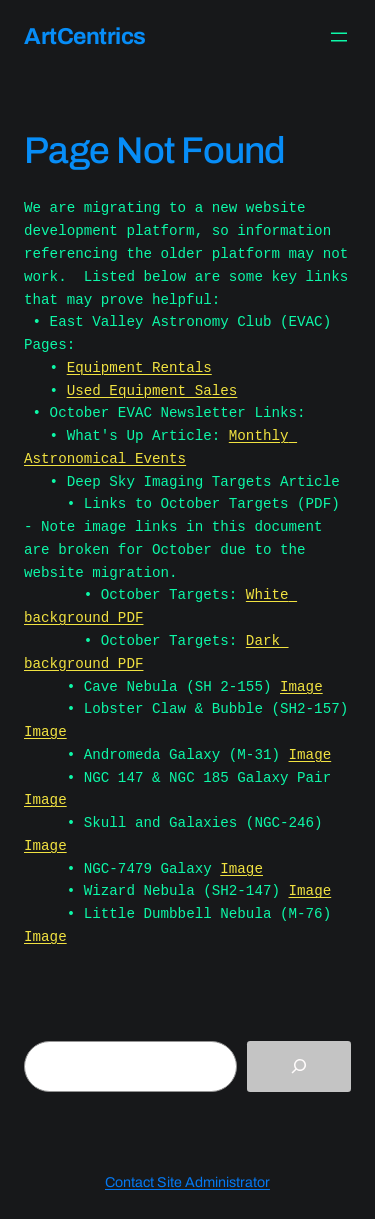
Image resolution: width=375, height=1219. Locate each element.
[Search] (299, 1066)
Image (301, 686)
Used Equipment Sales (152, 390)
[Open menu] (339, 37)
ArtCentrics (85, 36)
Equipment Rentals (139, 367)
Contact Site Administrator (187, 1182)
